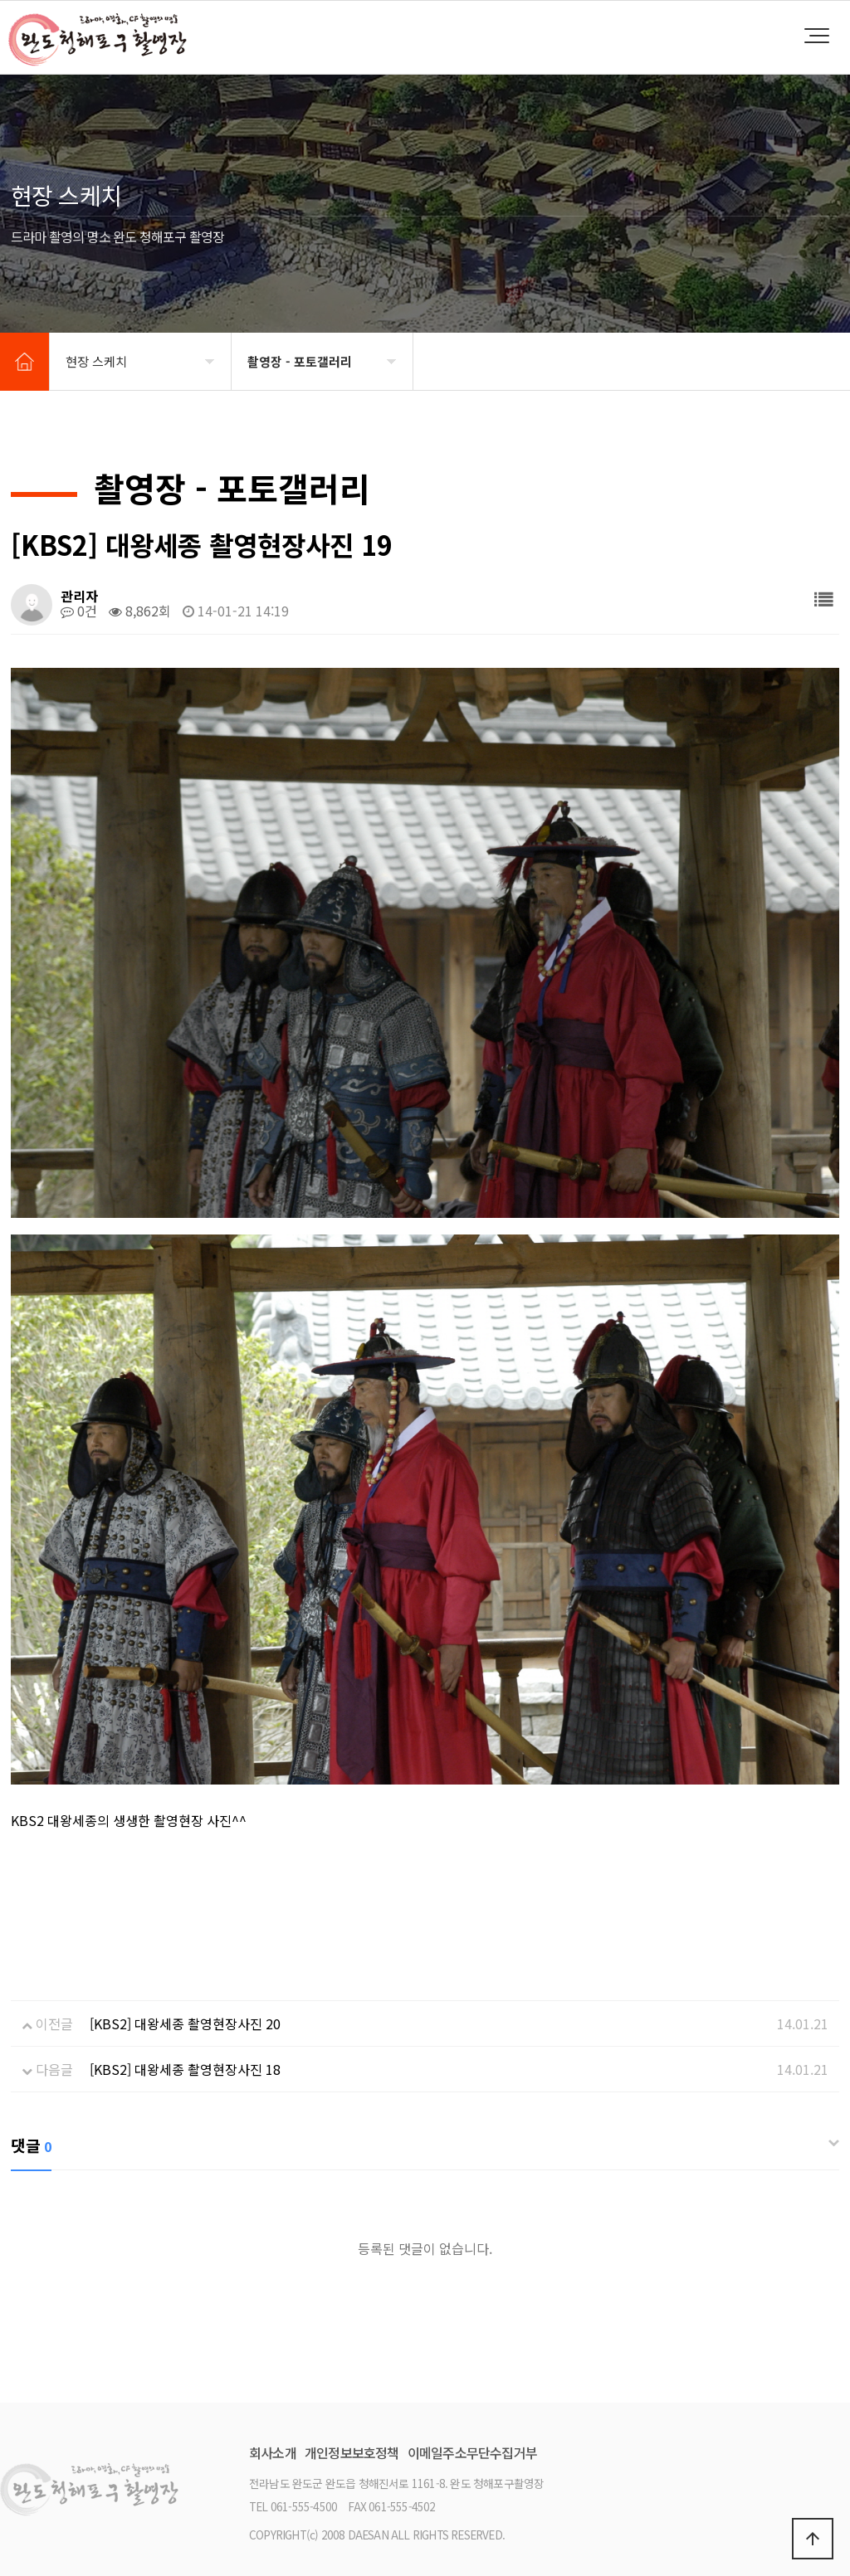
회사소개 (272, 2452)
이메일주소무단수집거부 (472, 2452)
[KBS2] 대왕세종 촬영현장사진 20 (185, 2023)
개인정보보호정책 (352, 2452)
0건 (79, 611)
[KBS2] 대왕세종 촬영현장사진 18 (185, 2069)
